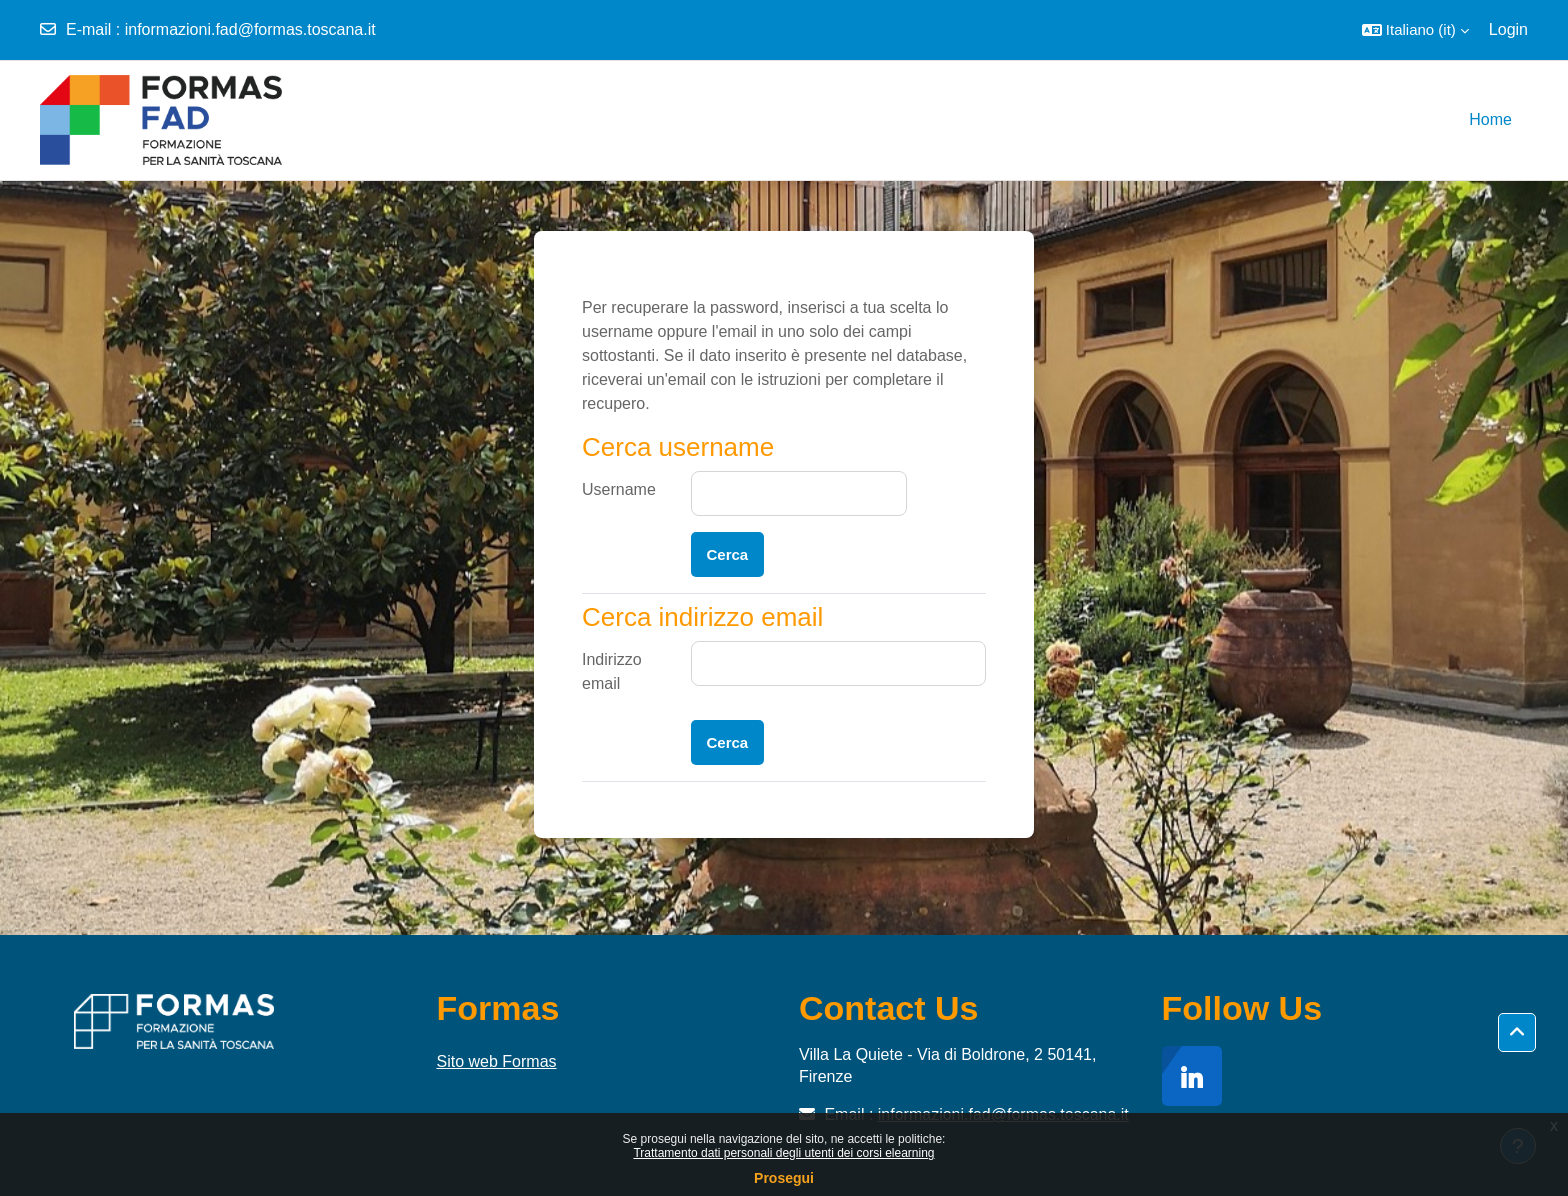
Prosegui (784, 1178)
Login (1508, 29)
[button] (1415, 30)
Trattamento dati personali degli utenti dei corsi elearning (783, 1153)
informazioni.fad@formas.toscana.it (250, 29)
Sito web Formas (497, 1061)
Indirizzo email (612, 671)
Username (619, 489)
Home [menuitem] (1490, 119)
